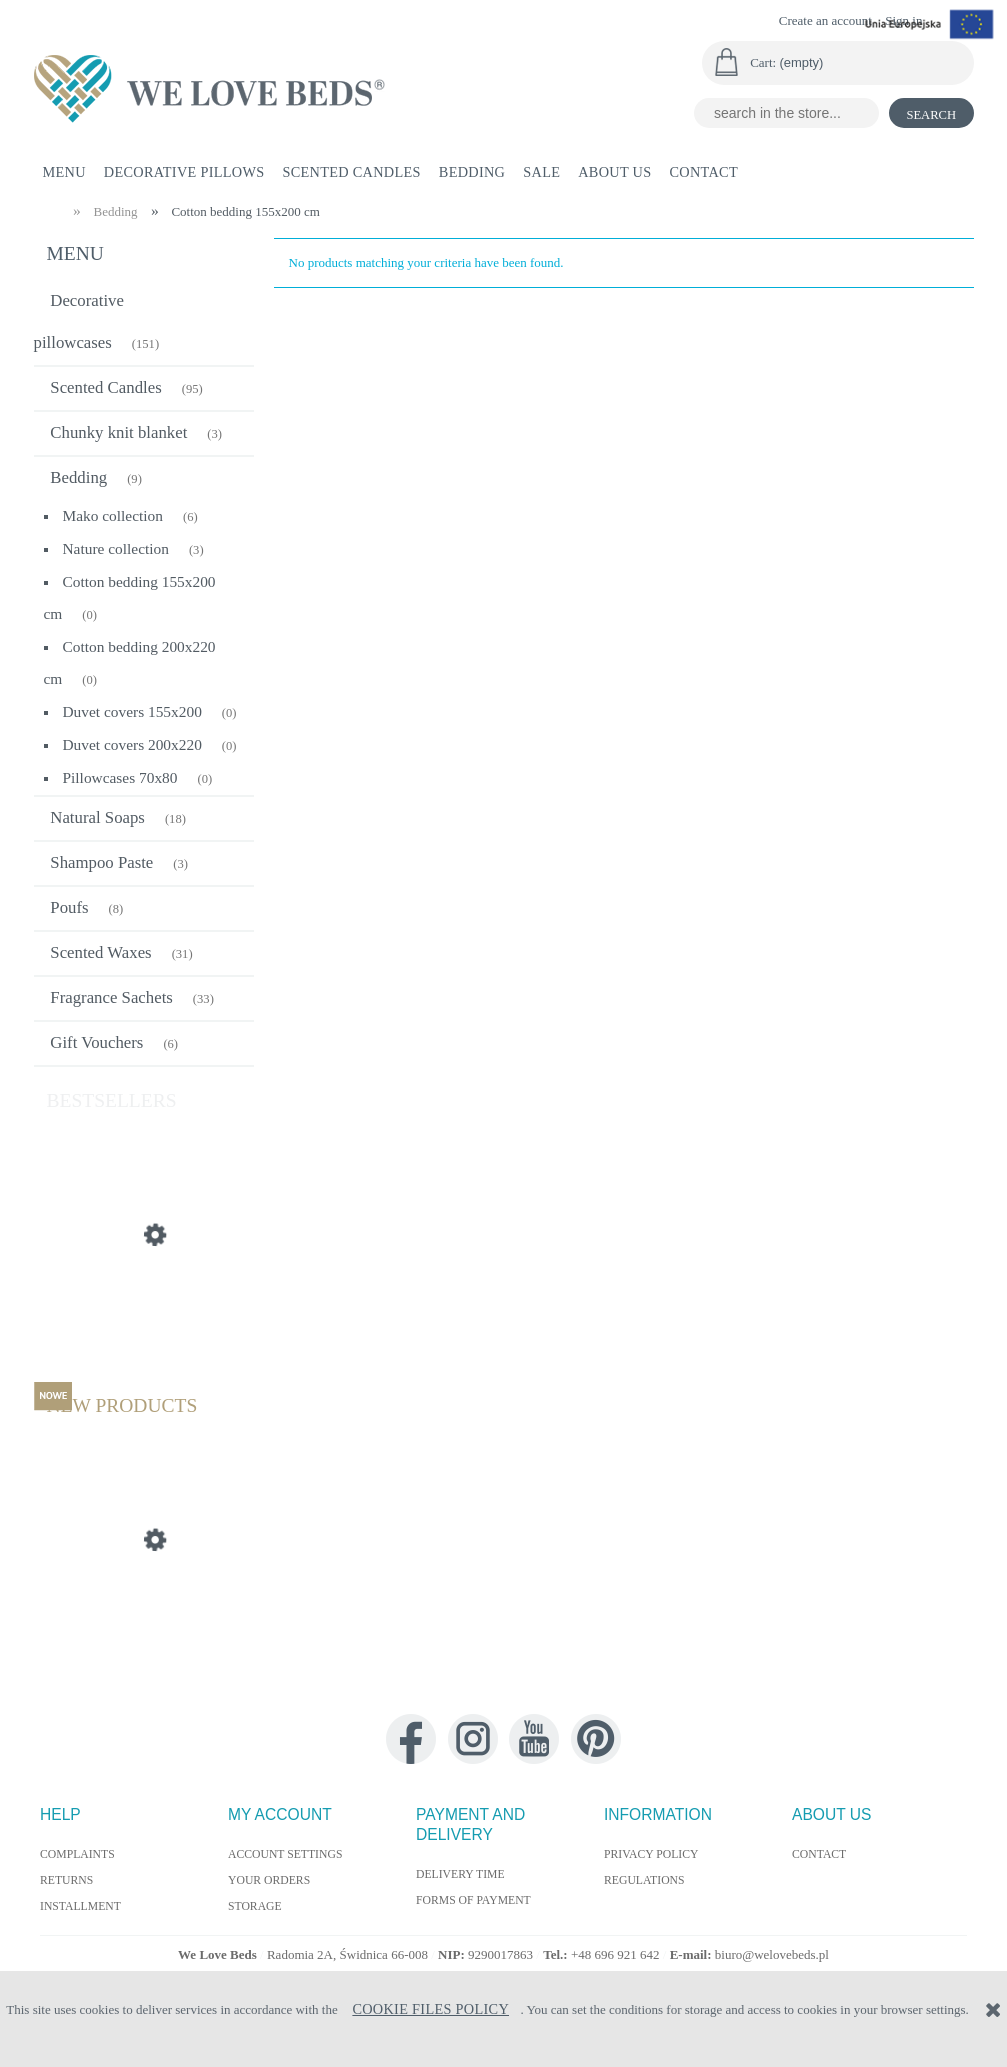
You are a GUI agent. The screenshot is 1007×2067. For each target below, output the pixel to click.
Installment (80, 1906)
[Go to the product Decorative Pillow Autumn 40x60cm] (144, 1635)
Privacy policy (651, 1854)
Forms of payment (473, 1900)
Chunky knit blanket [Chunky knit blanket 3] (118, 432)
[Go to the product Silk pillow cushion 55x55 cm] (144, 1330)
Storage (255, 1906)
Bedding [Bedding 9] (78, 477)
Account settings (285, 1854)
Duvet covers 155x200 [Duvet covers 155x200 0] (132, 711)
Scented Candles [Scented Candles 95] (105, 387)
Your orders (269, 1880)
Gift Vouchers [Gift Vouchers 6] (96, 1042)
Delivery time (460, 1874)
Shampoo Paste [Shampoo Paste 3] (101, 862)
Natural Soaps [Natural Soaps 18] (97, 817)
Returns (66, 1880)
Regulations (644, 1880)
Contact (819, 1854)
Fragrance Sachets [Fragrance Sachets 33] (111, 997)
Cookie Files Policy (430, 2009)
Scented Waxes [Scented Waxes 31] (100, 952)
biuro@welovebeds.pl (772, 1954)
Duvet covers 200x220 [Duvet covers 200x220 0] (132, 744)
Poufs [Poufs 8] (69, 907)
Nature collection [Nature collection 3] (116, 548)
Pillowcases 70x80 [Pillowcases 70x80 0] (120, 777)
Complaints (77, 1854)
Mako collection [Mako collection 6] (113, 515)
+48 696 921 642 (617, 1954)
